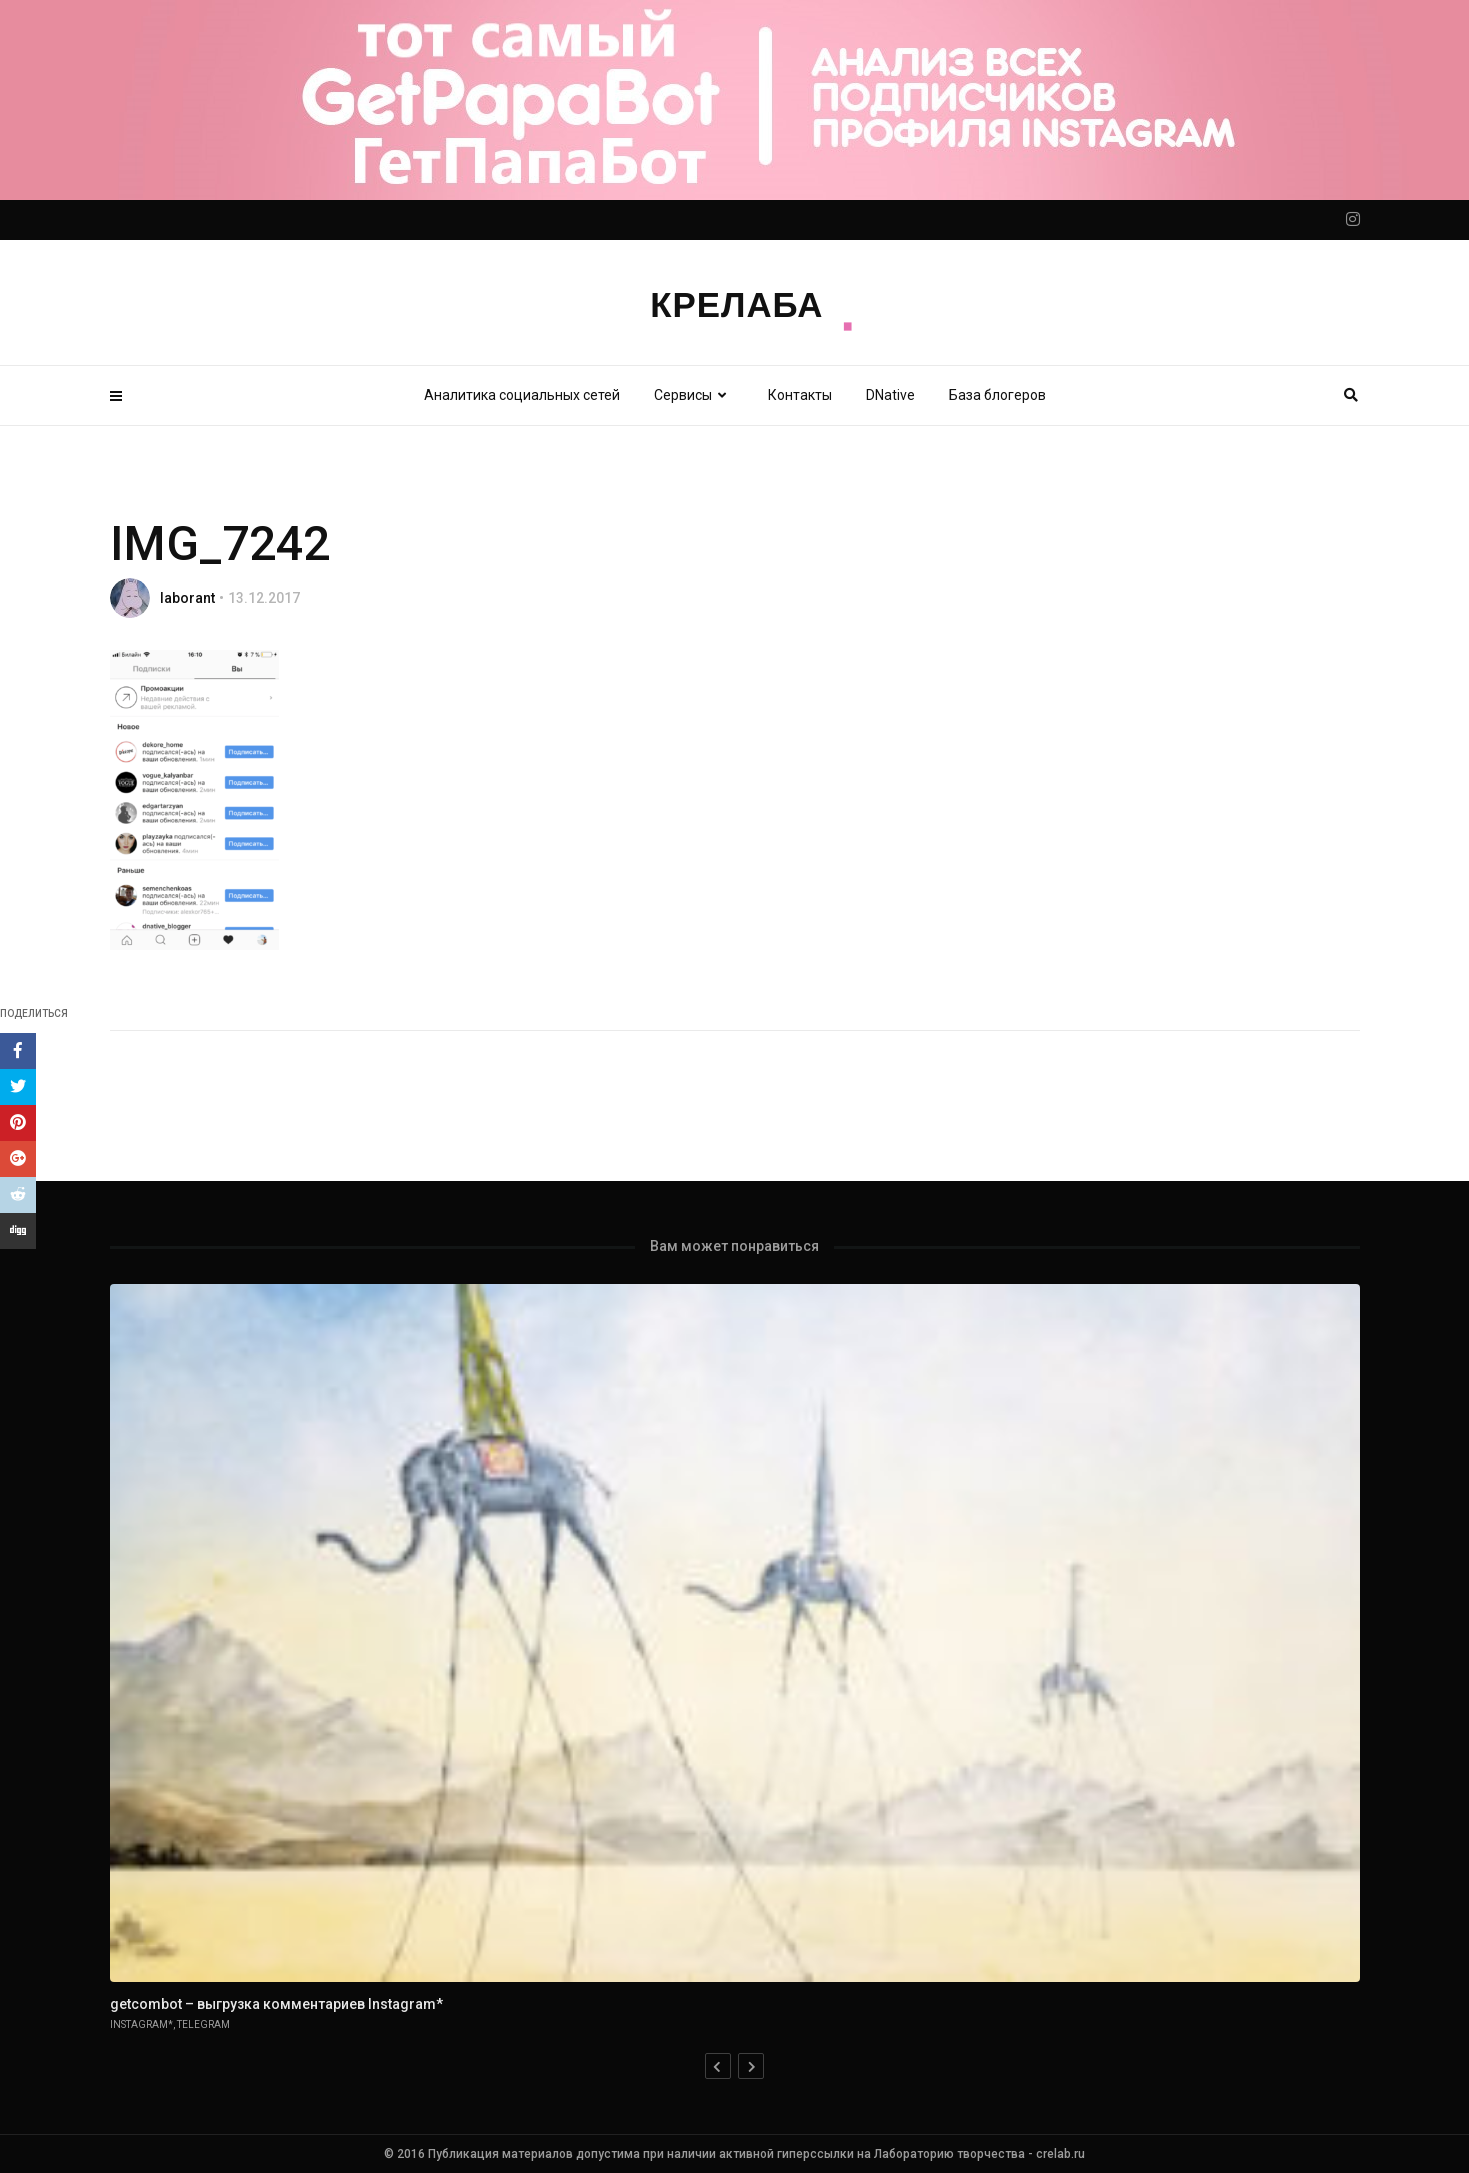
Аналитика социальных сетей (522, 395)
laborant (187, 598)
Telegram (203, 2024)
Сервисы (694, 395)
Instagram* (141, 2024)
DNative (890, 395)
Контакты (800, 395)
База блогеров (997, 395)
